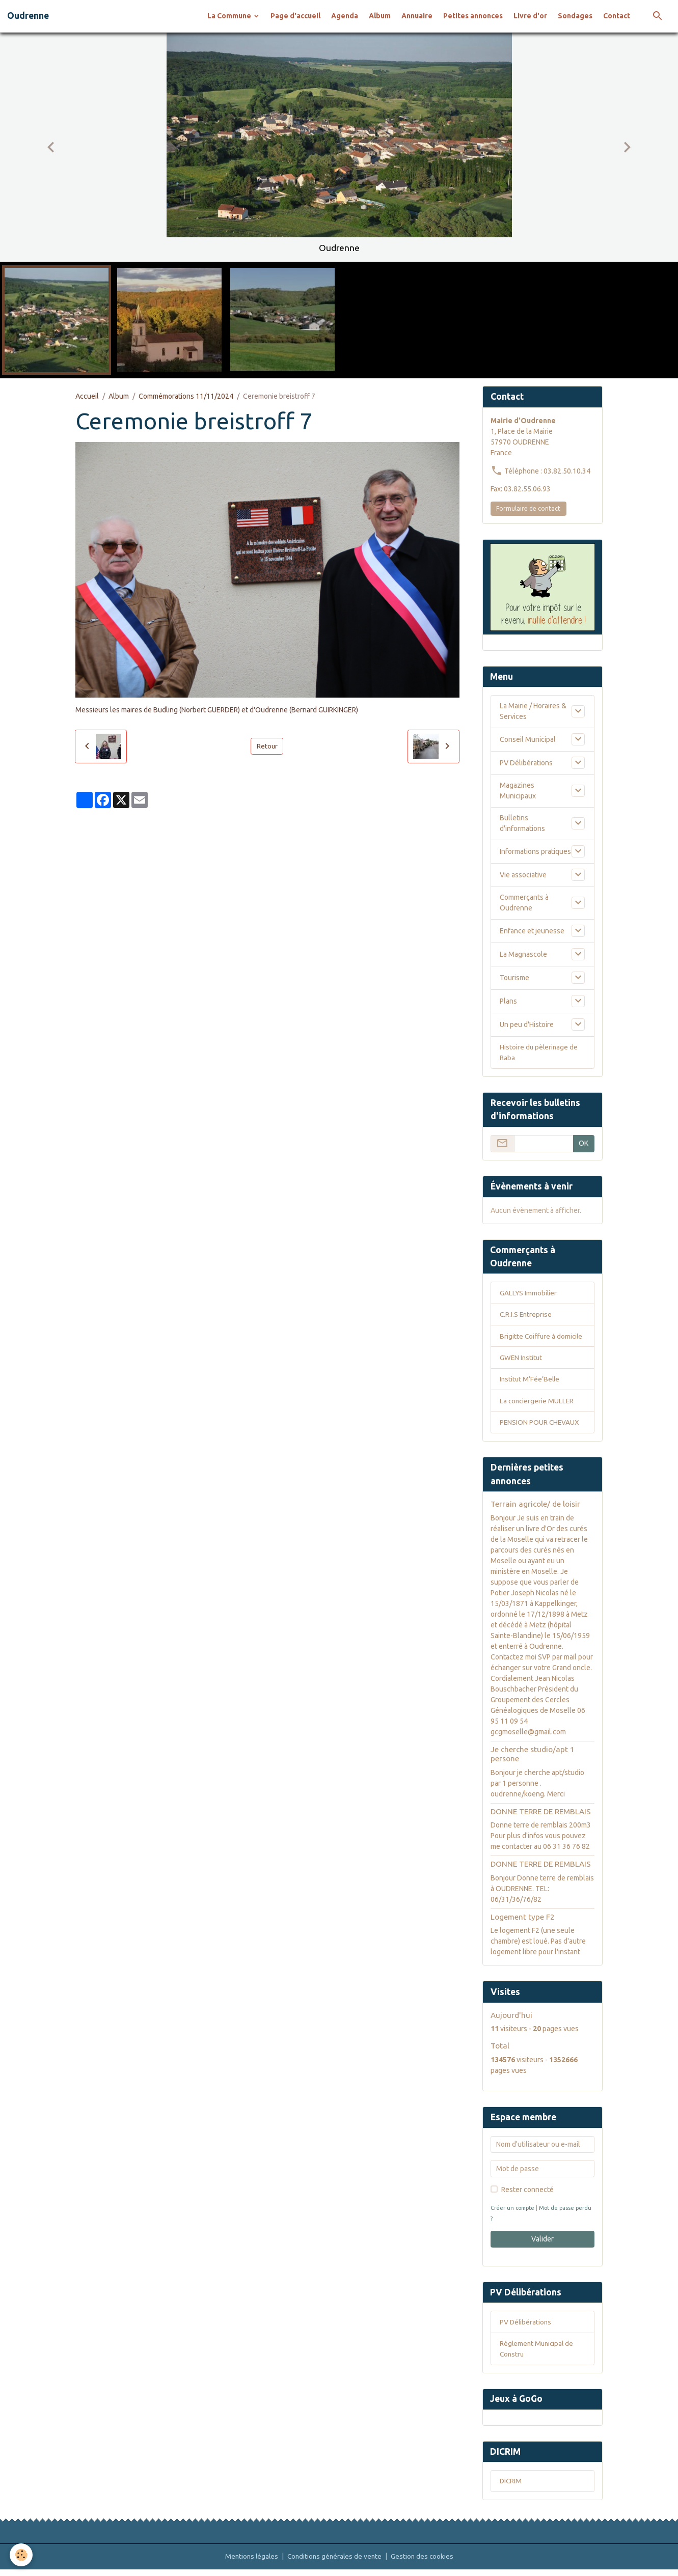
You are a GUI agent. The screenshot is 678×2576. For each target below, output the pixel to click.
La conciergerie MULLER (538, 1404)
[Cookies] (21, 2554)
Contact (616, 16)
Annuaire (416, 16)
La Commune (230, 16)
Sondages (575, 16)
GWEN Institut (522, 1360)
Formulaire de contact (528, 508)
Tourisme (514, 978)
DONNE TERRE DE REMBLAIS (541, 1815)
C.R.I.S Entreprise (526, 1316)
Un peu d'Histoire (527, 1024)
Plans (508, 1001)
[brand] (28, 15)
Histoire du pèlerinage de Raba (539, 1052)
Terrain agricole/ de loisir (535, 1508)
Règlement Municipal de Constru (538, 2353)
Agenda (344, 16)
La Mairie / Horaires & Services (533, 711)
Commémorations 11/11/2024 (186, 396)
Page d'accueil (295, 16)
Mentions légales (249, 2563)
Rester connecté (527, 2193)
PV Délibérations (526, 763)
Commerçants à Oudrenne (524, 903)
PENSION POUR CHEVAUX (540, 1426)
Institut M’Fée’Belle (530, 1382)
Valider (542, 2242)
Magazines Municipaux (518, 791)
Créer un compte (513, 2211)
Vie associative (523, 875)
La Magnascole (523, 954)
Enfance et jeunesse (532, 931)
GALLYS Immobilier (529, 1294)
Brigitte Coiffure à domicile (542, 1338)
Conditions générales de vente (335, 2563)
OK (583, 1144)
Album (380, 16)
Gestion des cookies (424, 2563)
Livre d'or (530, 16)
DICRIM (511, 2487)
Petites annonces (473, 16)
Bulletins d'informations (522, 823)
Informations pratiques (535, 851)
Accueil (87, 396)
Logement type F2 (523, 1920)
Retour (267, 746)
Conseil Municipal (528, 739)
